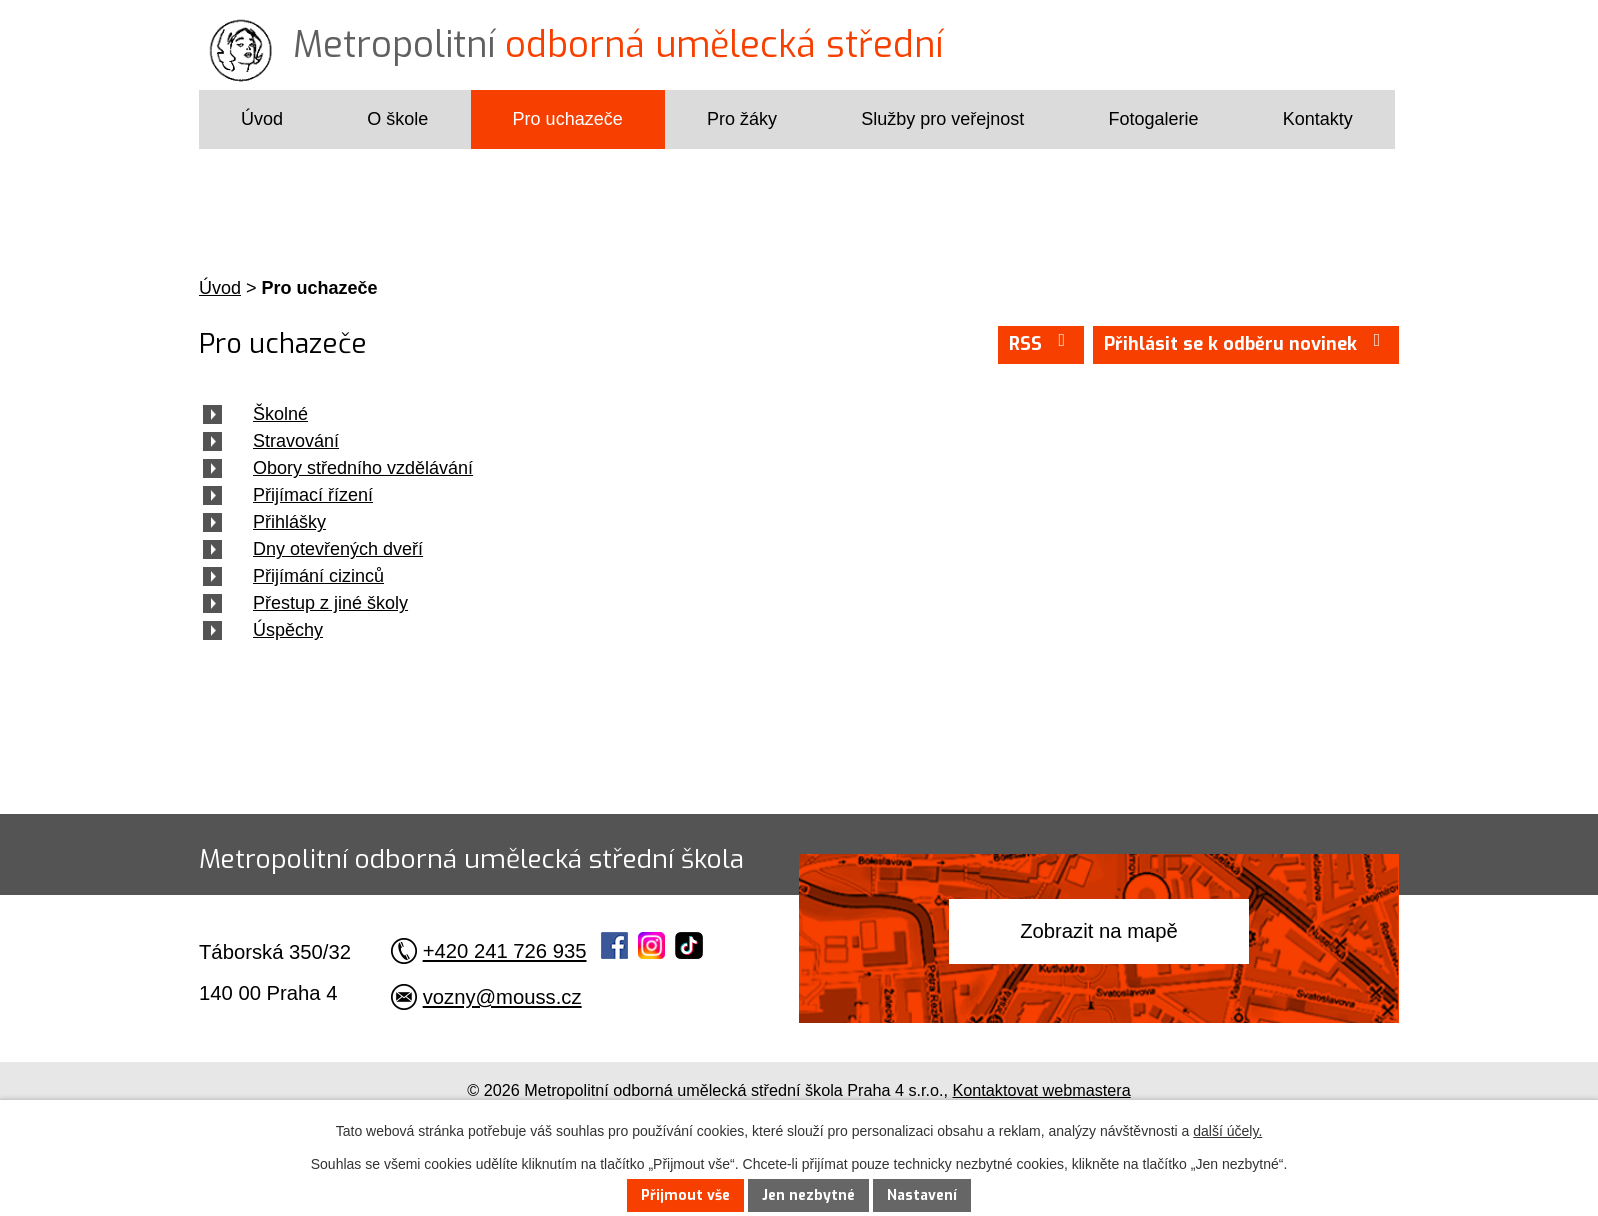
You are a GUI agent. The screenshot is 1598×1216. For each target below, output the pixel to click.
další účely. (1227, 1131)
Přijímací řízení (313, 495)
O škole (397, 119)
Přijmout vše (685, 1195)
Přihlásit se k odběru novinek (1246, 343)
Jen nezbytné (808, 1195)
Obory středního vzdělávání (363, 468)
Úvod (262, 119)
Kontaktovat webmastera (1042, 1090)
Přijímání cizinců (318, 576)
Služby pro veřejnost (942, 119)
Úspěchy (288, 630)
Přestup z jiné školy (330, 603)
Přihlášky (289, 522)
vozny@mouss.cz (502, 997)
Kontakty (1318, 119)
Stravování (296, 441)
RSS (1041, 343)
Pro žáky (742, 119)
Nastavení (922, 1195)
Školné (280, 414)
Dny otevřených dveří (338, 549)
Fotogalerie (1153, 119)
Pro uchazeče (568, 119)
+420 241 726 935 (505, 951)
